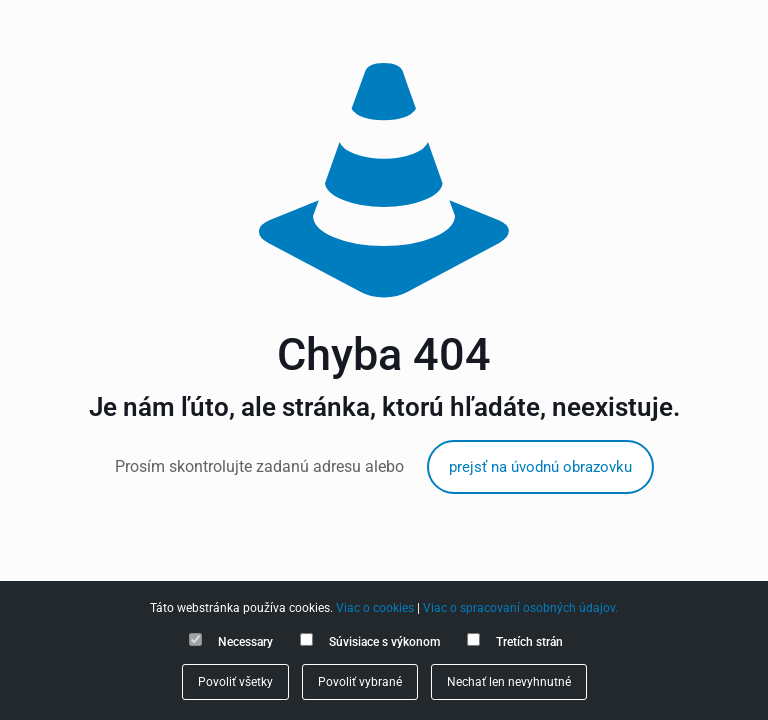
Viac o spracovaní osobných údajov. (520, 608)
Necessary (245, 642)
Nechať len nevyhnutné (509, 682)
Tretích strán (529, 642)
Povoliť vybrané (360, 682)
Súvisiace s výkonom (384, 642)
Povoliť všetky (235, 682)
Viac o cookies (375, 608)
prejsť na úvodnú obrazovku (540, 467)
